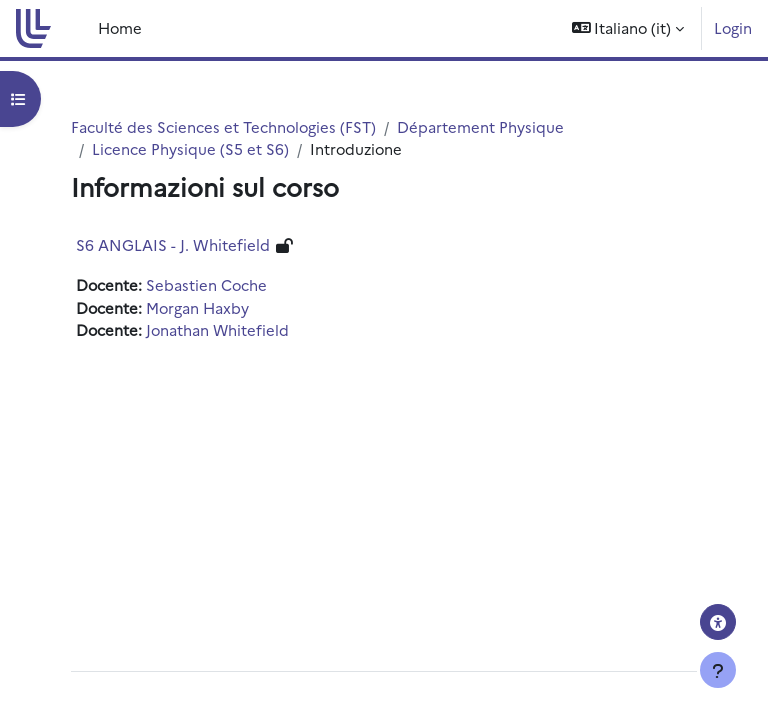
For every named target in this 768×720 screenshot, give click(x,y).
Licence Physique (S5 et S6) (190, 148)
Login (733, 27)
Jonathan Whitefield (217, 329)
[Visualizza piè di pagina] (718, 670)
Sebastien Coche (206, 284)
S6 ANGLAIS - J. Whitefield (173, 244)
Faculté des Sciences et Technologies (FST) (223, 126)
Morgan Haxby (197, 307)
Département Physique (480, 126)
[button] (628, 28)
